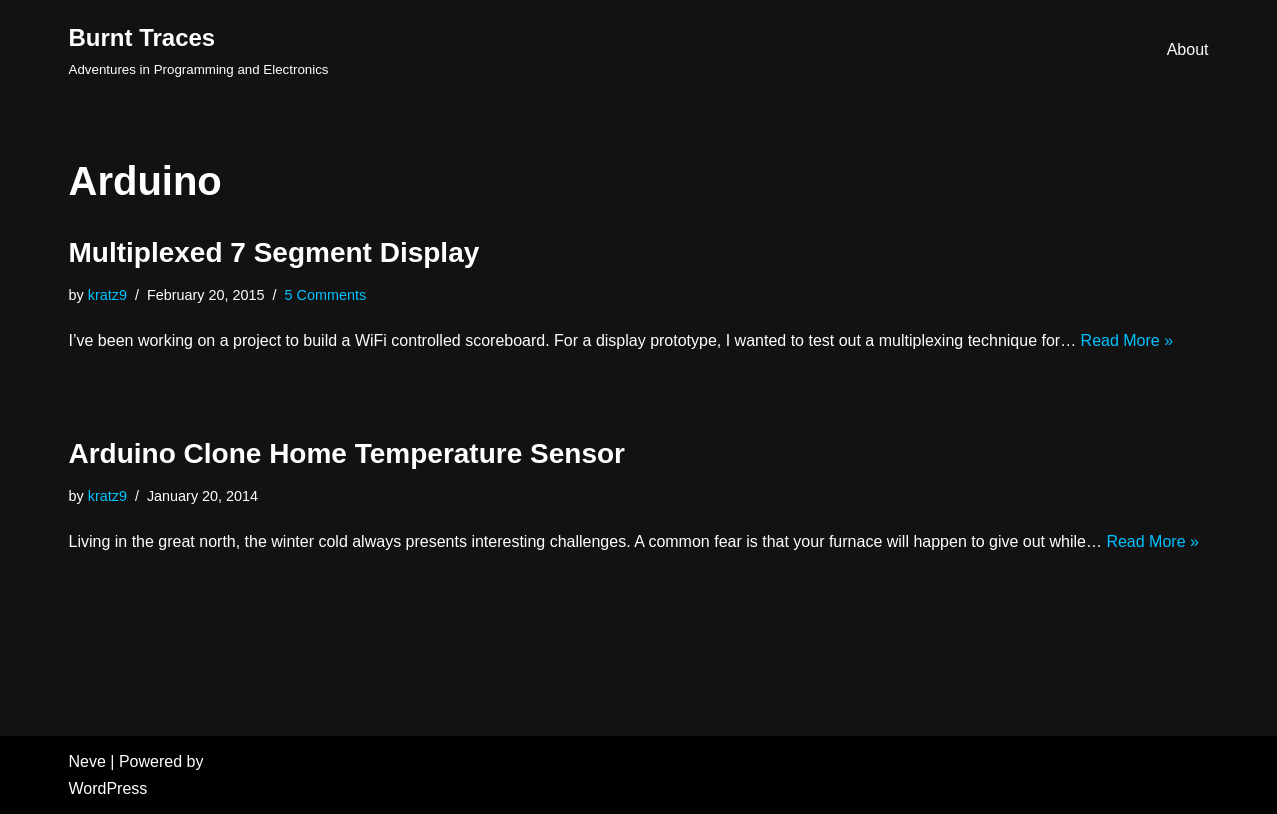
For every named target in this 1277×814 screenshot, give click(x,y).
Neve (87, 761)
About (1188, 49)
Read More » (1127, 340)
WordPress (108, 788)
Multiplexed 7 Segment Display (274, 252)
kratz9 (107, 295)
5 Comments (326, 295)
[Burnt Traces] (199, 49)
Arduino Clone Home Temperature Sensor (347, 453)
